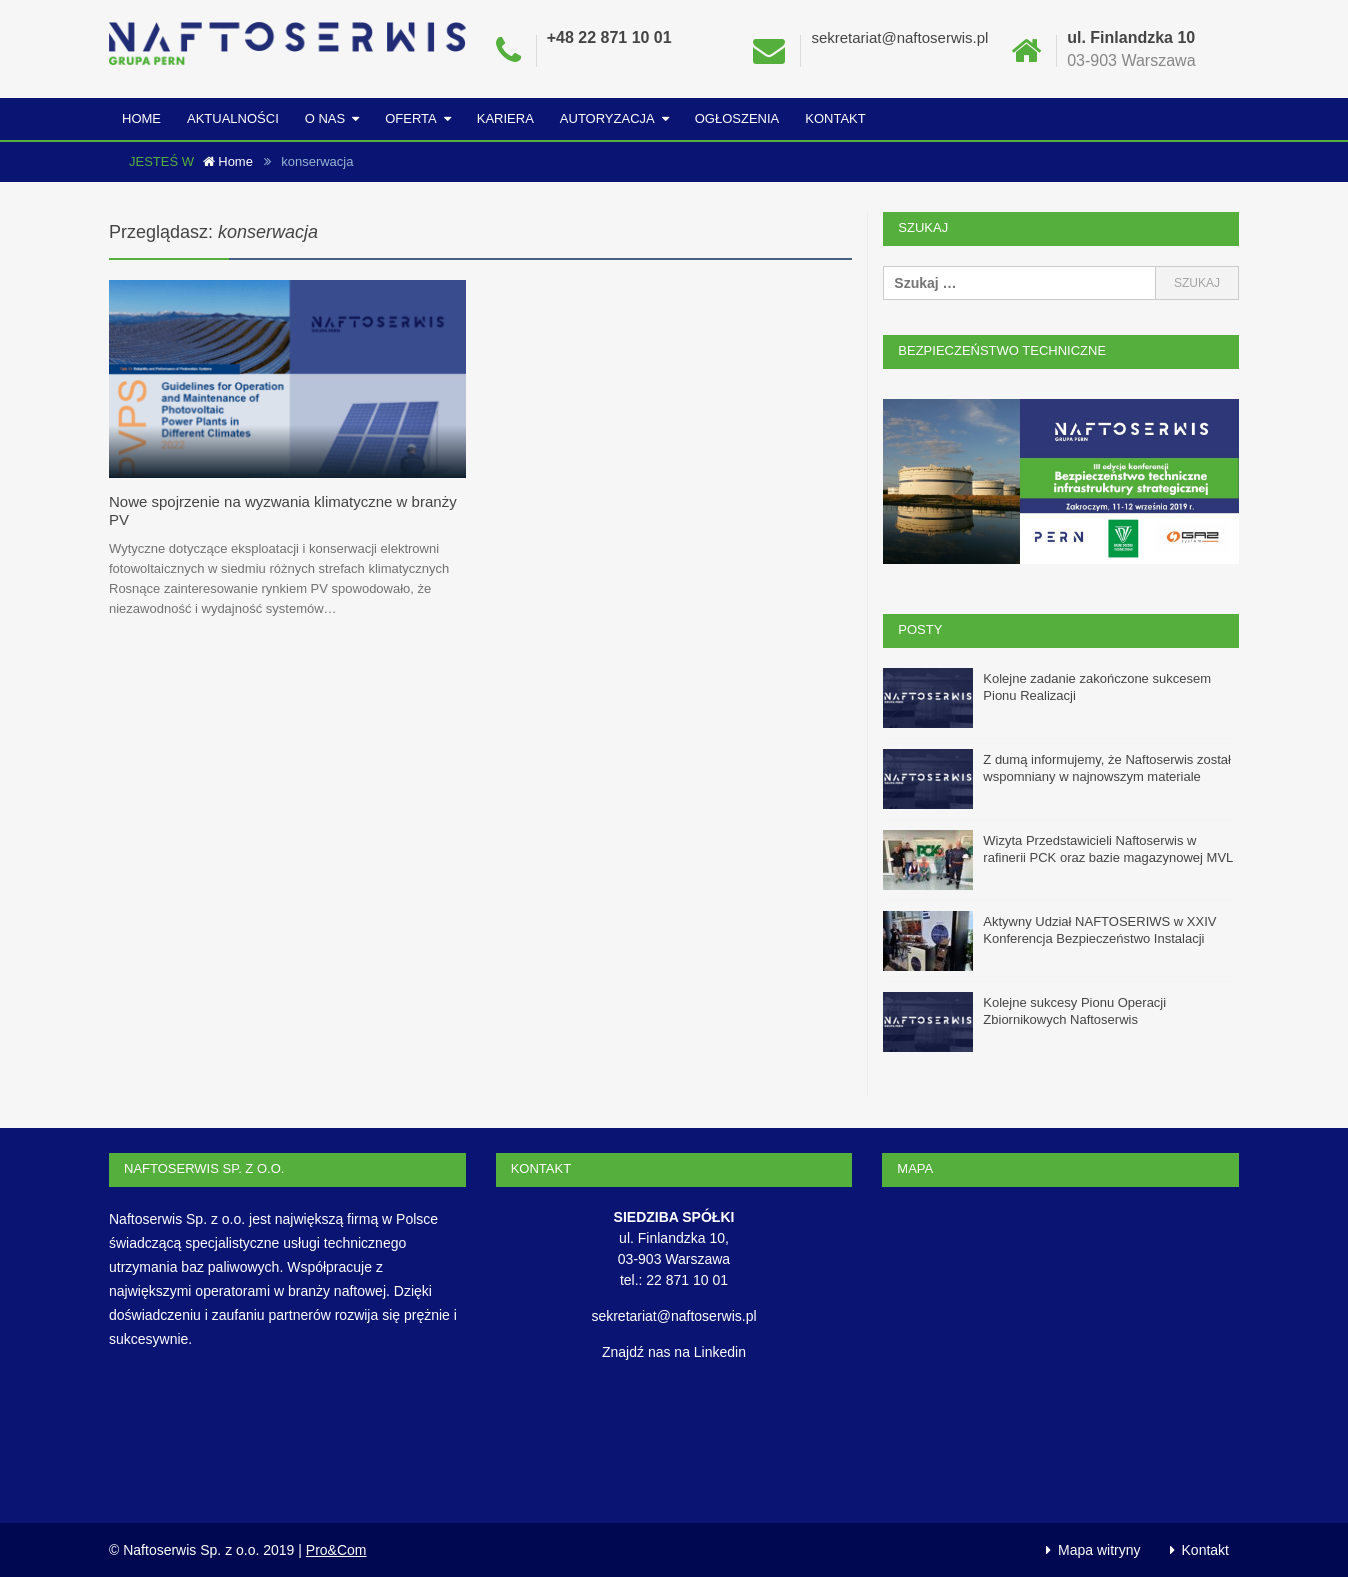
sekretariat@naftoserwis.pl (899, 37)
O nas (325, 118)
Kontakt (835, 118)
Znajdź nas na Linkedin (674, 1351)
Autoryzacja (607, 118)
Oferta (411, 118)
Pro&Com (336, 1549)
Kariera (505, 118)
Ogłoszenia (737, 118)
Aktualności (233, 118)
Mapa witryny (1099, 1549)
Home (141, 118)
